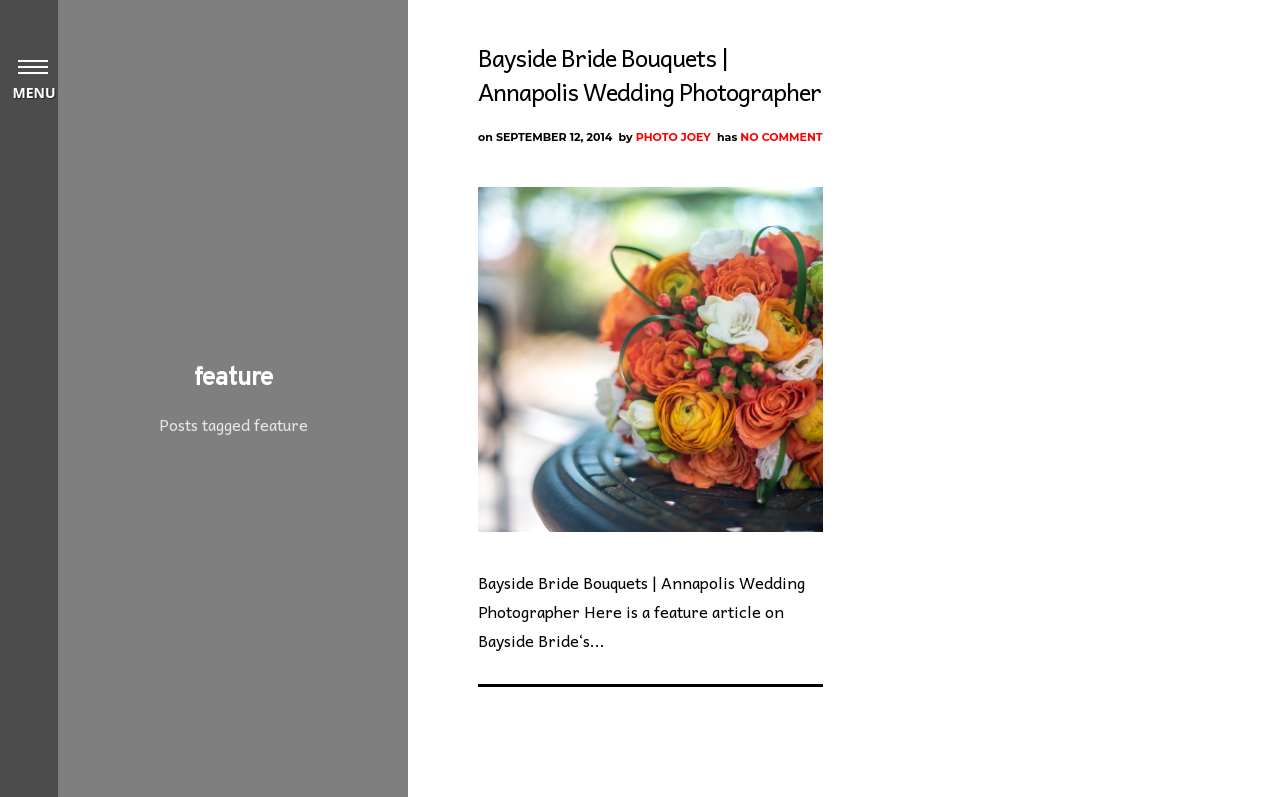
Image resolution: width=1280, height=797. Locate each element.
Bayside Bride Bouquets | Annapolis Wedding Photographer (649, 74)
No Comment (781, 137)
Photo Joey (673, 137)
